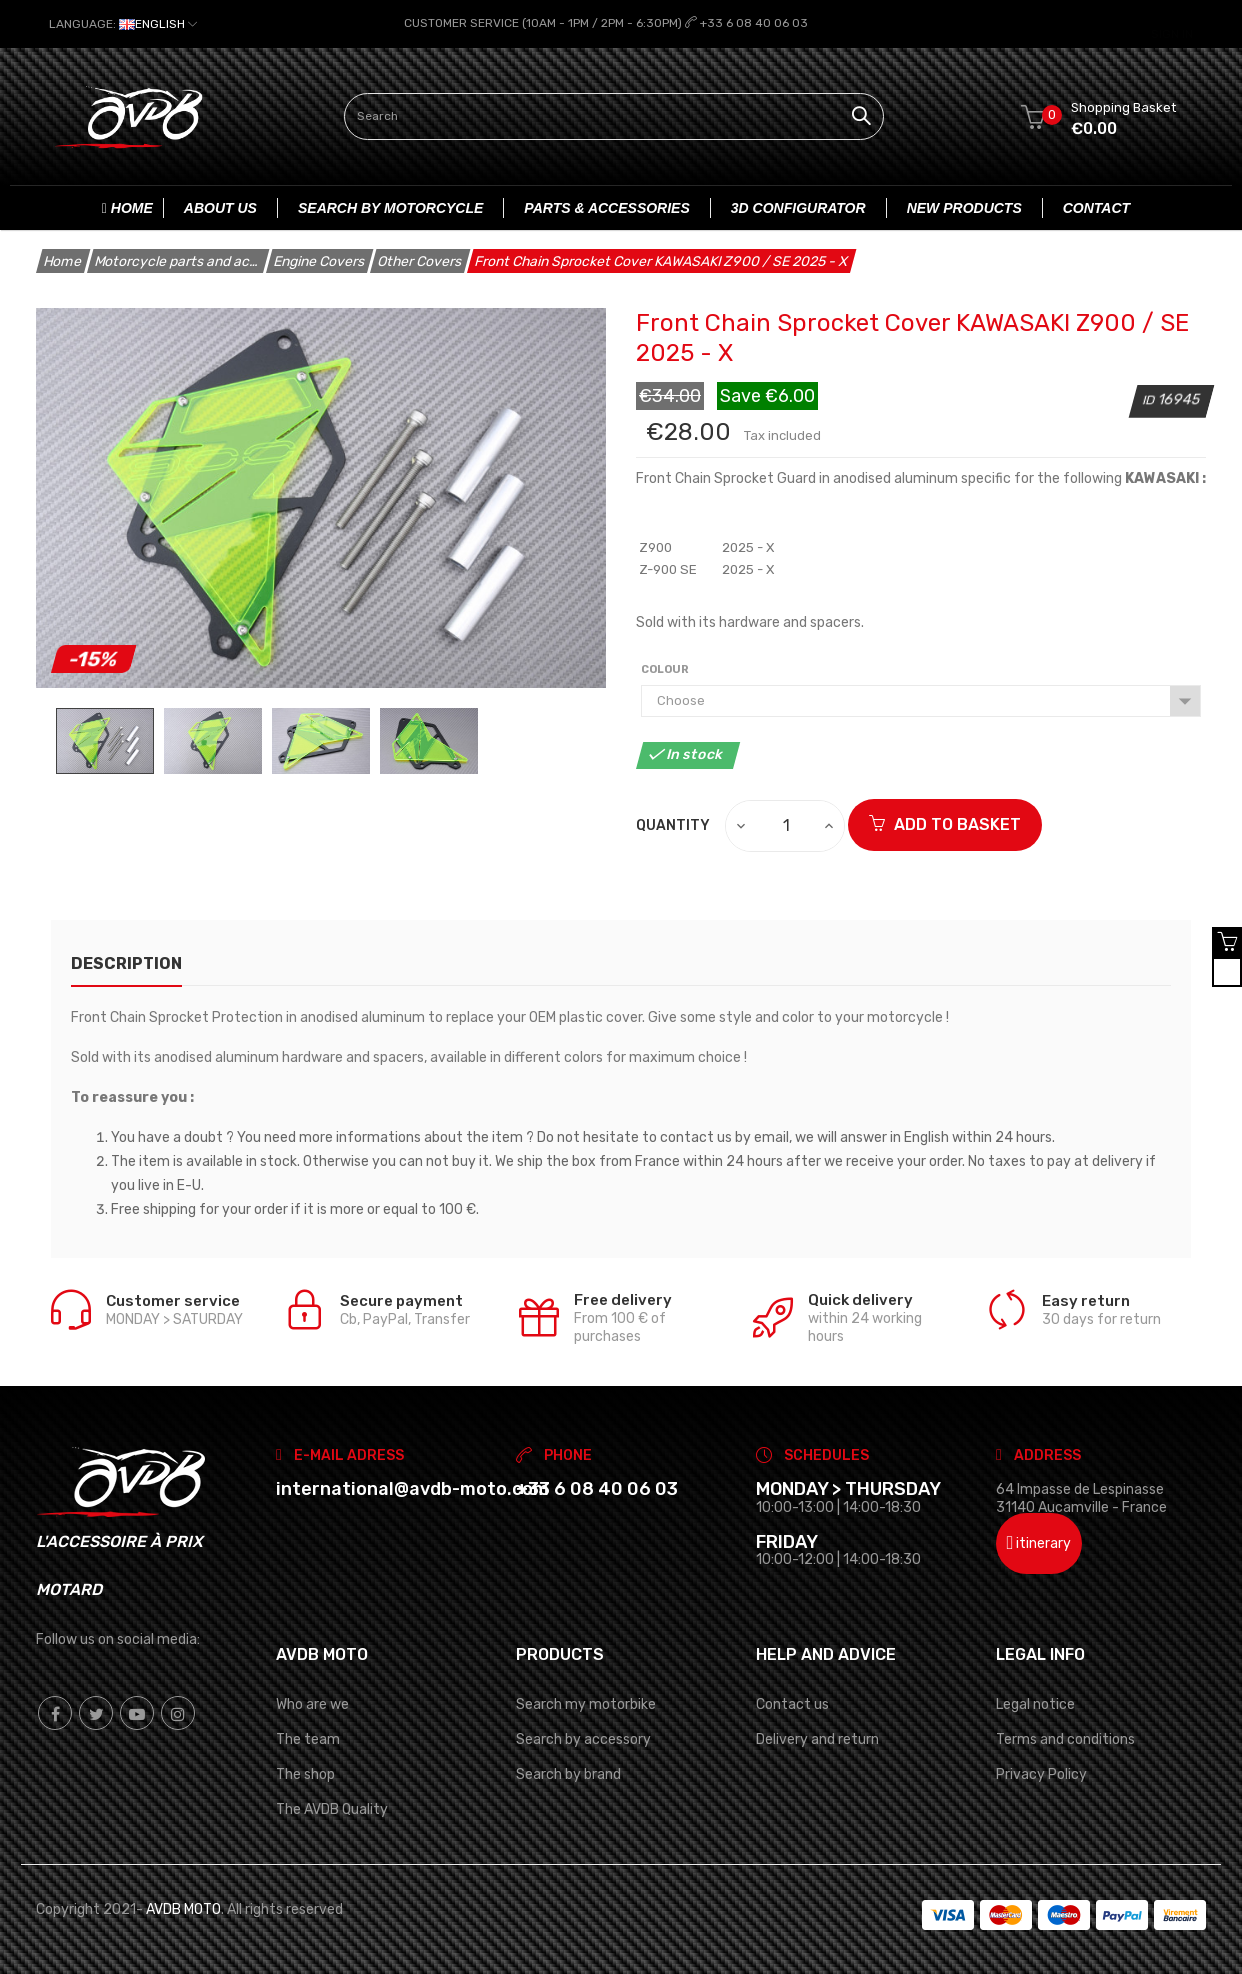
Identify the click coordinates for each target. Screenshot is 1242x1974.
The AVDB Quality (332, 1809)
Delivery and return (817, 1738)
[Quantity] (786, 825)
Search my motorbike (586, 1703)
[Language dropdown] (123, 24)
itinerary (1039, 1542)
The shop (305, 1773)
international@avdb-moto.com (412, 1488)
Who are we (312, 1703)
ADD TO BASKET (945, 823)
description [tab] (126, 962)
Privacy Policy (1041, 1773)
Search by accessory (583, 1738)
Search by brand (568, 1773)
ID (1150, 399)
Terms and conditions (1065, 1738)
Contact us (792, 1703)
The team (308, 1738)
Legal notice (1035, 1703)
